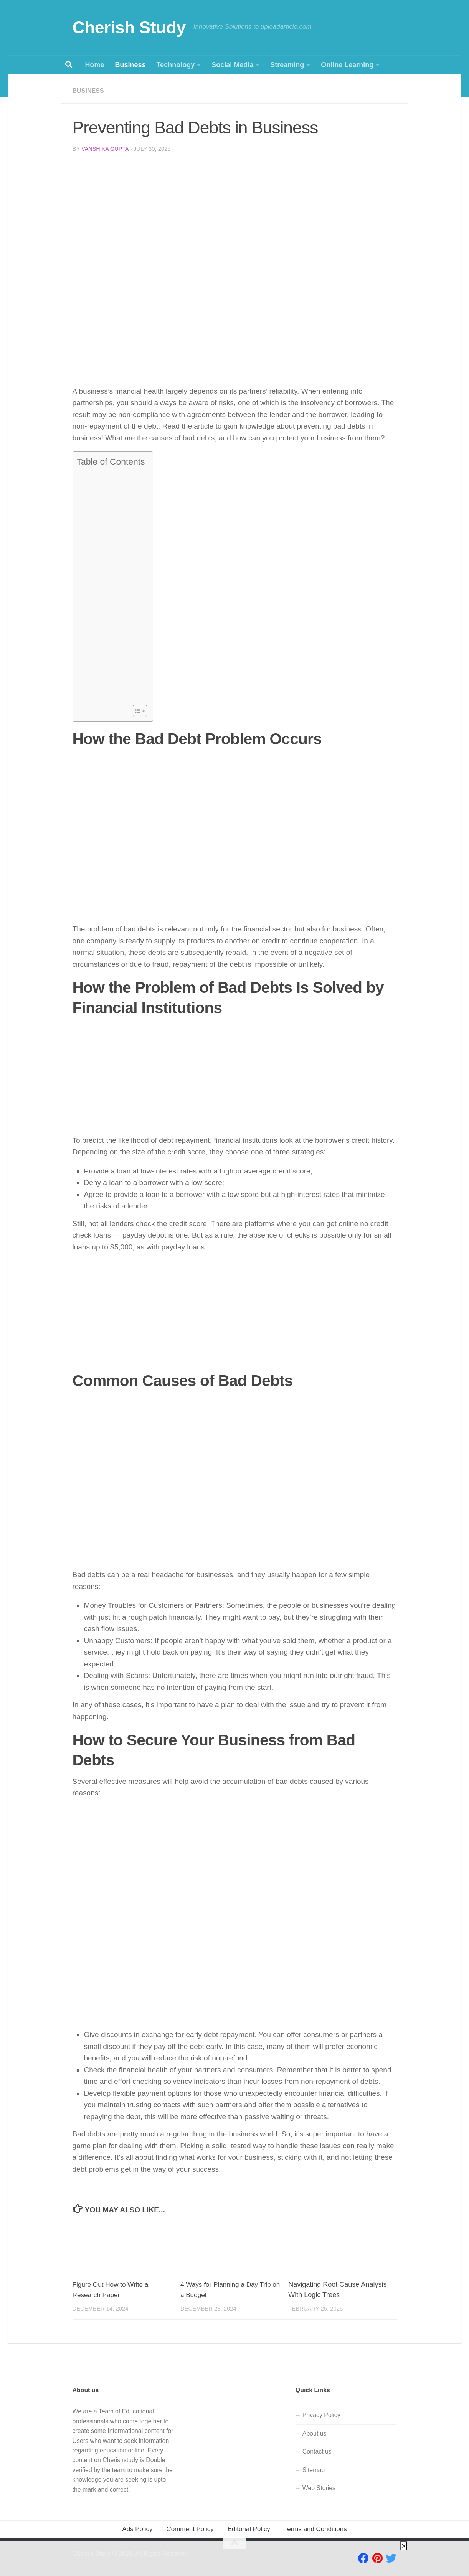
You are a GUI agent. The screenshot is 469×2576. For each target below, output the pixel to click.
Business (130, 65)
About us (314, 2433)
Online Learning (347, 65)
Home (94, 65)
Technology (176, 65)
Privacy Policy (321, 2414)
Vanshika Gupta (105, 148)
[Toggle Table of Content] (136, 710)
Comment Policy (189, 2528)
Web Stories (318, 2487)
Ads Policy (137, 2528)
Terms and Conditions (315, 2528)
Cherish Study (129, 27)
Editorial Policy (249, 2528)
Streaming (287, 65)
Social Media (232, 65)
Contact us (317, 2451)
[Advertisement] (235, 216)
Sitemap (313, 2469)
